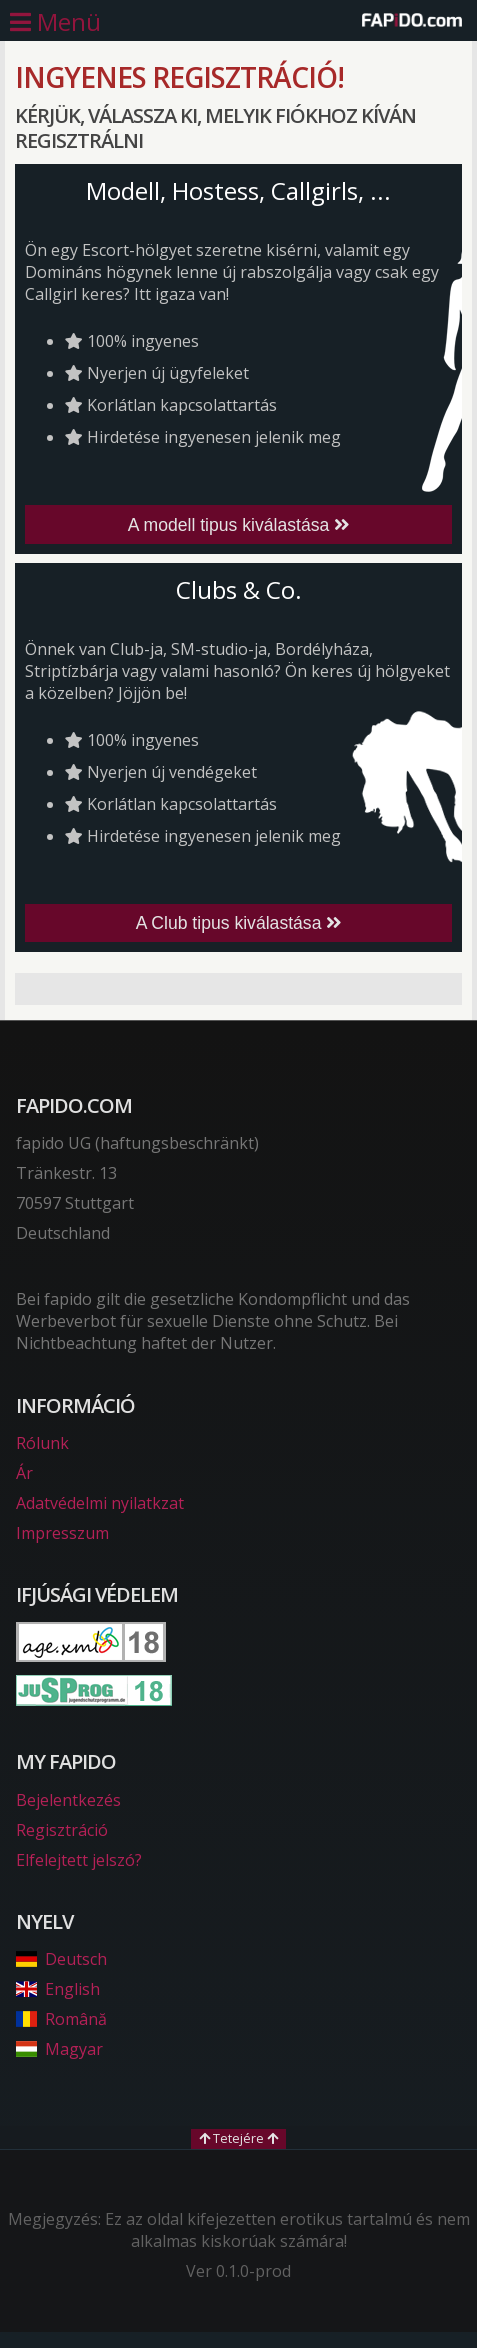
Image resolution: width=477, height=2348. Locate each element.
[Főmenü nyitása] (55, 22)
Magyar (59, 2049)
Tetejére (238, 2138)
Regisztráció (62, 1830)
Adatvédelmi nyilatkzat (100, 1503)
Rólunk (42, 1443)
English (58, 1989)
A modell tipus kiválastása (238, 525)
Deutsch (61, 1959)
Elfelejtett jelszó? (79, 1860)
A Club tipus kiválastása (239, 923)
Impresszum (62, 1533)
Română (61, 2019)
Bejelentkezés (68, 1800)
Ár (24, 1473)
